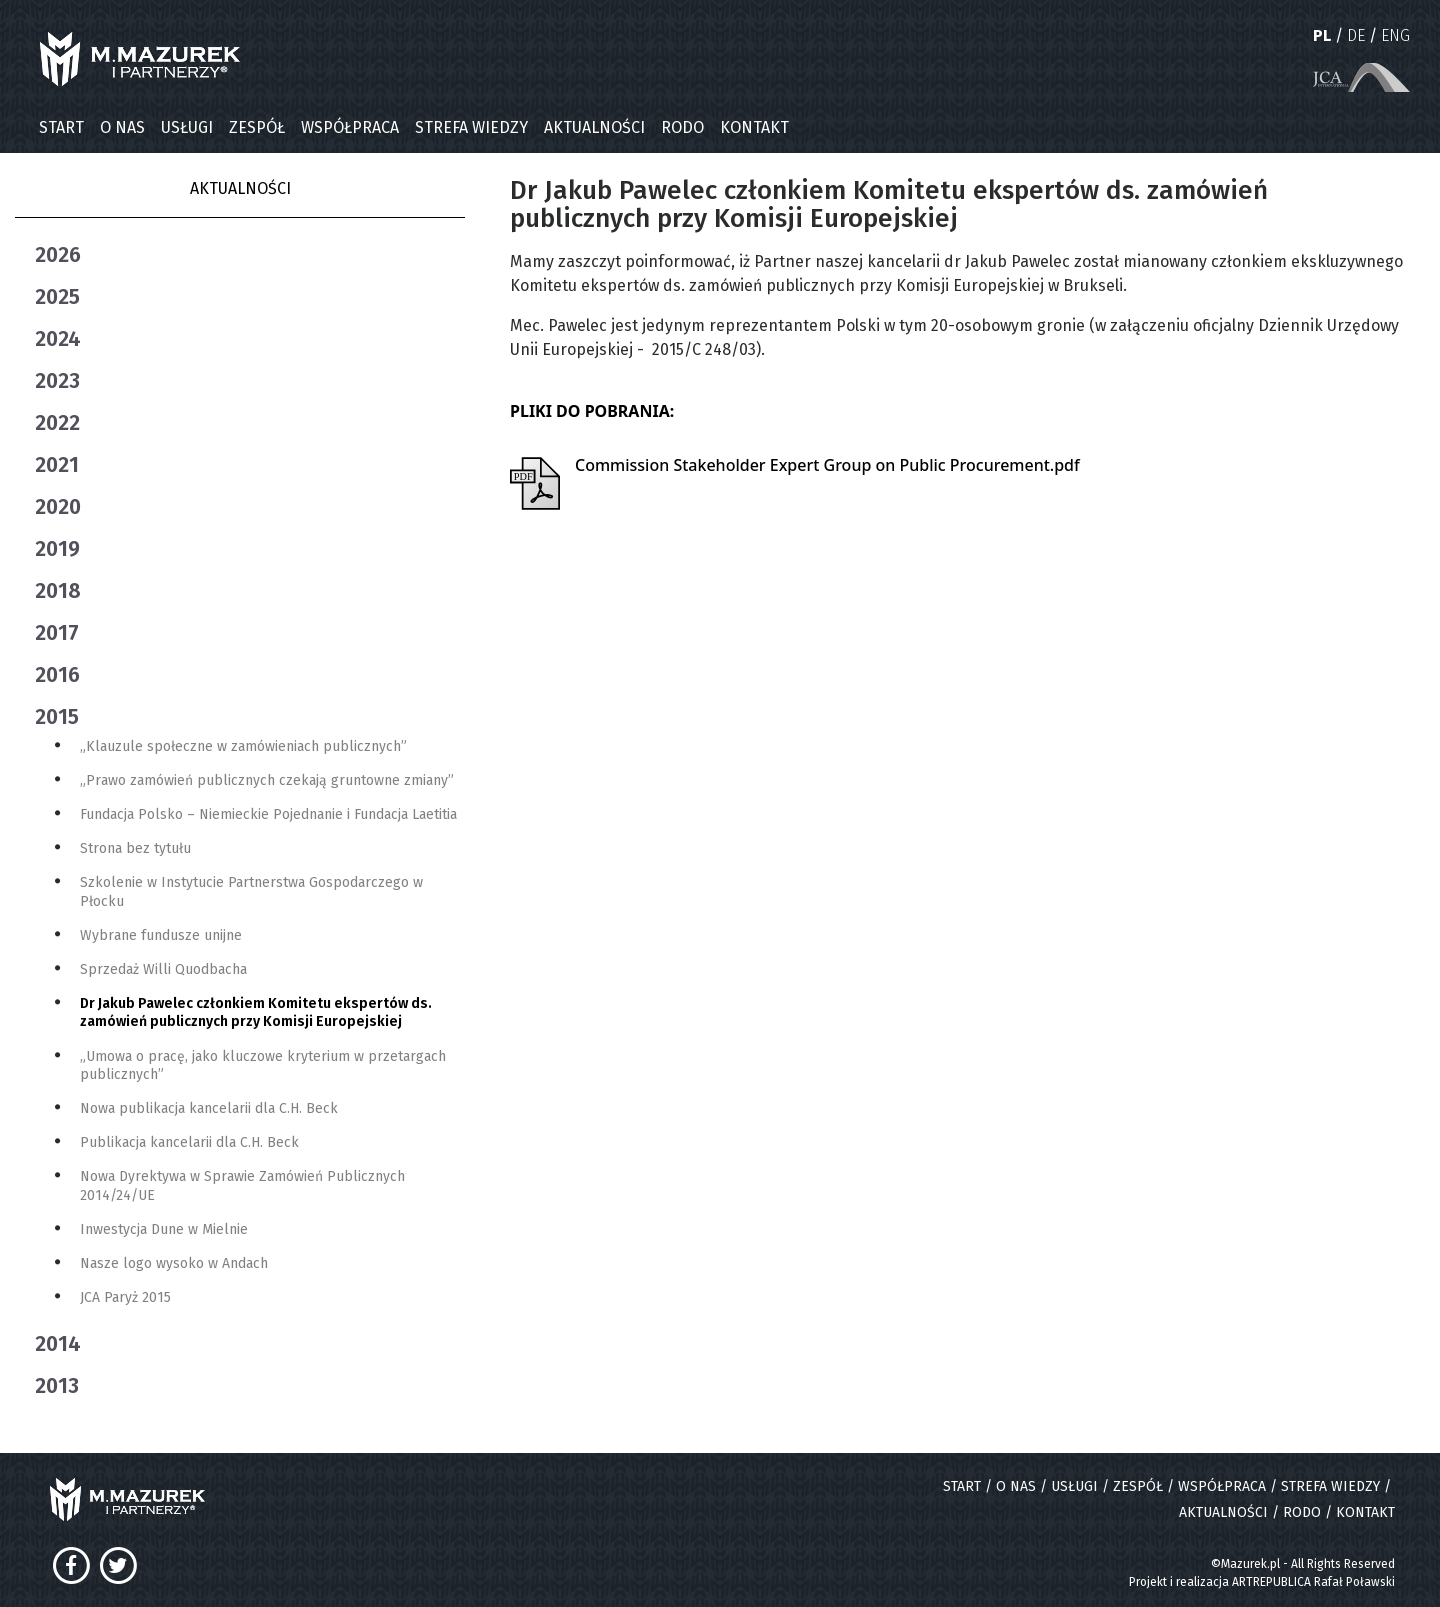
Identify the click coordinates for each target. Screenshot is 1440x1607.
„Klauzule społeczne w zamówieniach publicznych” (243, 746)
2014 (58, 1344)
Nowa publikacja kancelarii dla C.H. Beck (209, 1108)
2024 (58, 339)
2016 (57, 675)
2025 (57, 297)
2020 (58, 507)
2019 (57, 549)
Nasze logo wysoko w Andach (174, 1263)
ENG (1395, 35)
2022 (57, 423)
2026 (58, 255)
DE (1356, 35)
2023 (57, 381)
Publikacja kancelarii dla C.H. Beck (189, 1142)
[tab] (250, 255)
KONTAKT (754, 127)
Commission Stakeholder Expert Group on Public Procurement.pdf (827, 465)
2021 (57, 465)
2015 (57, 717)
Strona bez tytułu (135, 848)
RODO (682, 127)
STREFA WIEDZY (471, 127)
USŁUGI (187, 127)
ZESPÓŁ (257, 127)
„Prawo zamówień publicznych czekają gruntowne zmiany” (267, 780)
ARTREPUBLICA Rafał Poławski (1313, 1582)
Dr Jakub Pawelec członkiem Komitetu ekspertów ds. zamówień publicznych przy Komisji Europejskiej (256, 1012)
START (61, 127)
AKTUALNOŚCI (594, 127)
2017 (57, 633)
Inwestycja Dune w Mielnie (164, 1229)
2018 (58, 591)
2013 (57, 1386)
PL (1322, 35)
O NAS (122, 127)
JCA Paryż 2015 (125, 1297)
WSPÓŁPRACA (350, 127)
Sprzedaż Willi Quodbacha (163, 969)
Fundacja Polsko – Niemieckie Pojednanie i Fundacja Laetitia (268, 814)
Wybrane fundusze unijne (161, 935)
